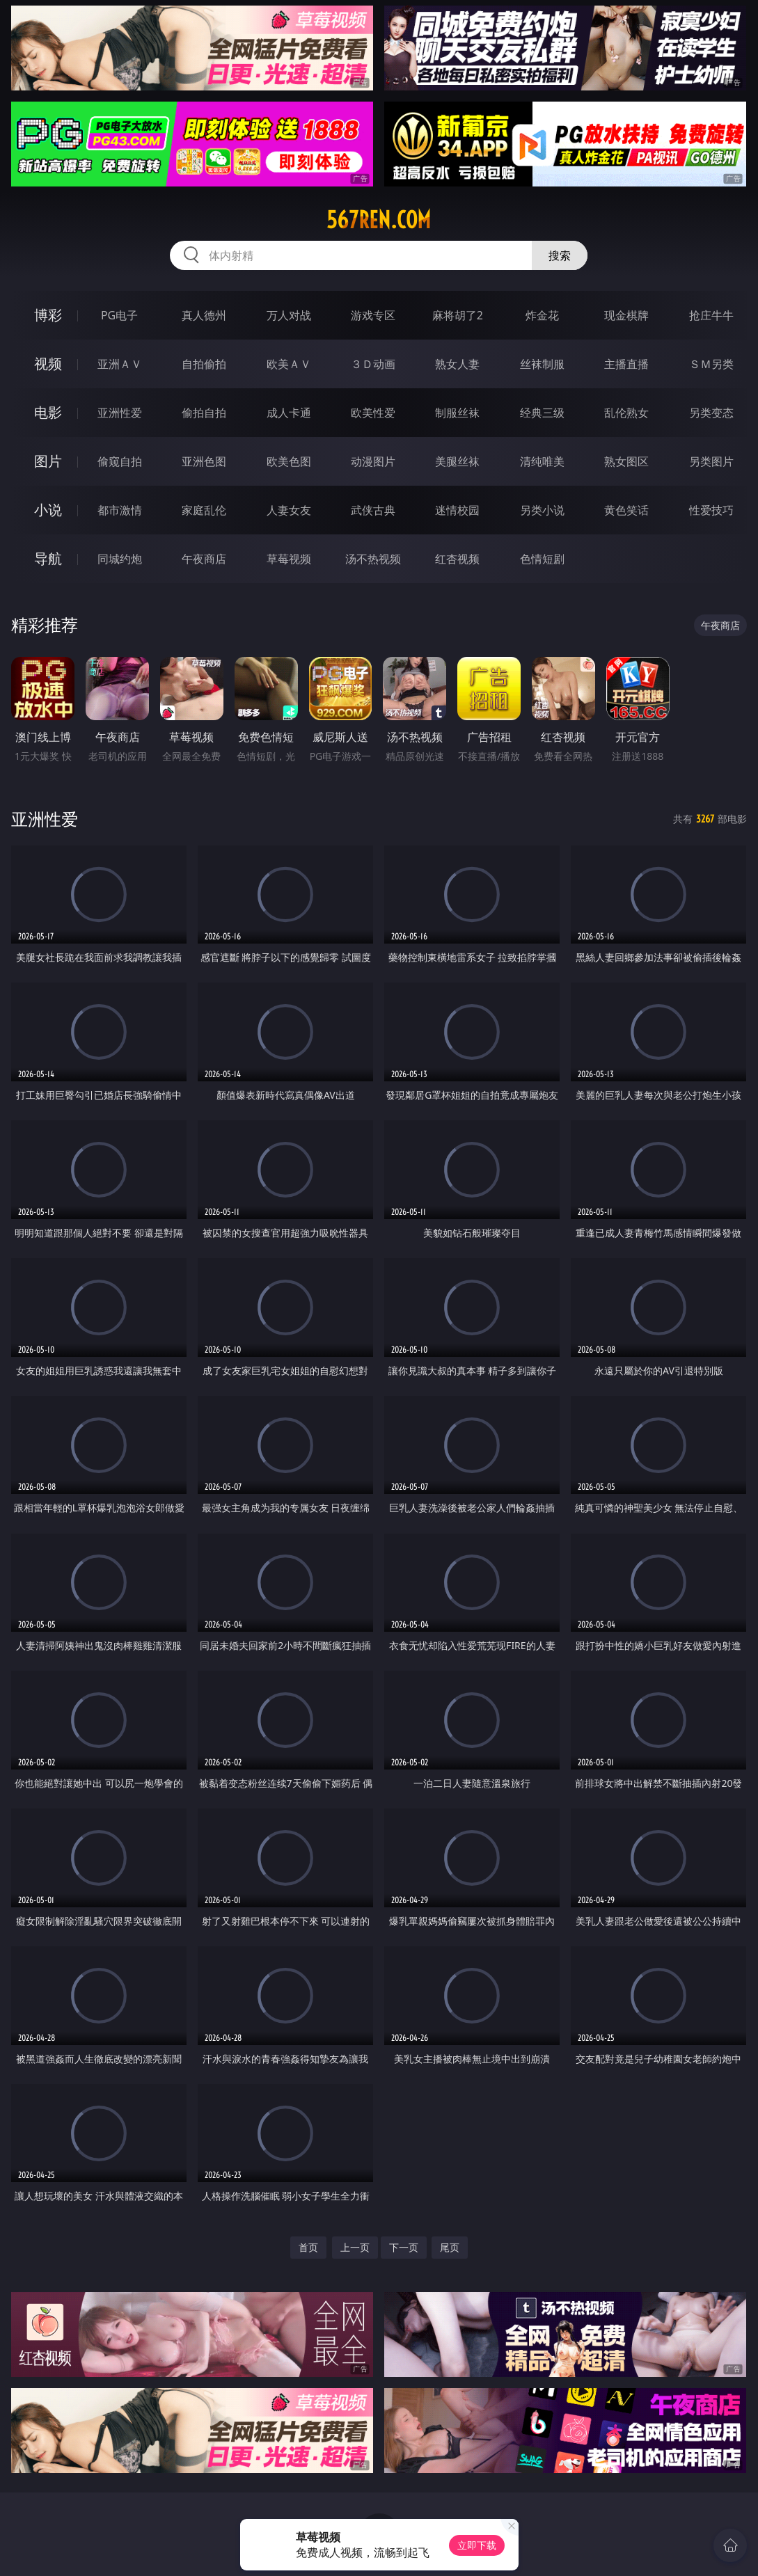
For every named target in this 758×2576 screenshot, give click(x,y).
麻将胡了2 (457, 315)
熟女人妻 (457, 364)
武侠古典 (373, 510)
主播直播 (626, 364)
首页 (308, 2247)
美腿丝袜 (457, 461)
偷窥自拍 (119, 461)
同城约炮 (119, 558)
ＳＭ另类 (711, 364)
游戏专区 (373, 315)
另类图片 (711, 461)
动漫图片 (373, 461)
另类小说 (542, 510)
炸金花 (542, 315)
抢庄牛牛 (711, 315)
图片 (48, 461)
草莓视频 (289, 558)
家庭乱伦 (204, 510)
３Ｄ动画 (373, 364)
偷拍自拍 (204, 412)
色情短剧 (542, 558)
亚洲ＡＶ (119, 364)
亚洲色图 (204, 461)
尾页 (449, 2247)
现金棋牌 (626, 315)
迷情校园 (457, 510)
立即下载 (476, 2545)
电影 (48, 412)
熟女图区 (626, 461)
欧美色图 (289, 461)
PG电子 (119, 315)
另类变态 (711, 412)
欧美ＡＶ (289, 364)
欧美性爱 (373, 412)
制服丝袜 (457, 412)
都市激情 (119, 510)
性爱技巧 (711, 510)
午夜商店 (204, 558)
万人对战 (289, 315)
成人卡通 (289, 412)
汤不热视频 (373, 558)
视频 (48, 363)
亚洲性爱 (119, 412)
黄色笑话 (626, 510)
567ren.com (378, 220)
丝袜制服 (542, 364)
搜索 (559, 255)
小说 (48, 509)
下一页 (403, 2247)
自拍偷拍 (204, 364)
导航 (48, 558)
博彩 (48, 314)
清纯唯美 (542, 461)
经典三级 (542, 412)
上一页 (355, 2247)
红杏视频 (457, 558)
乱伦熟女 (626, 412)
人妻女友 (289, 510)
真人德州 (204, 315)
